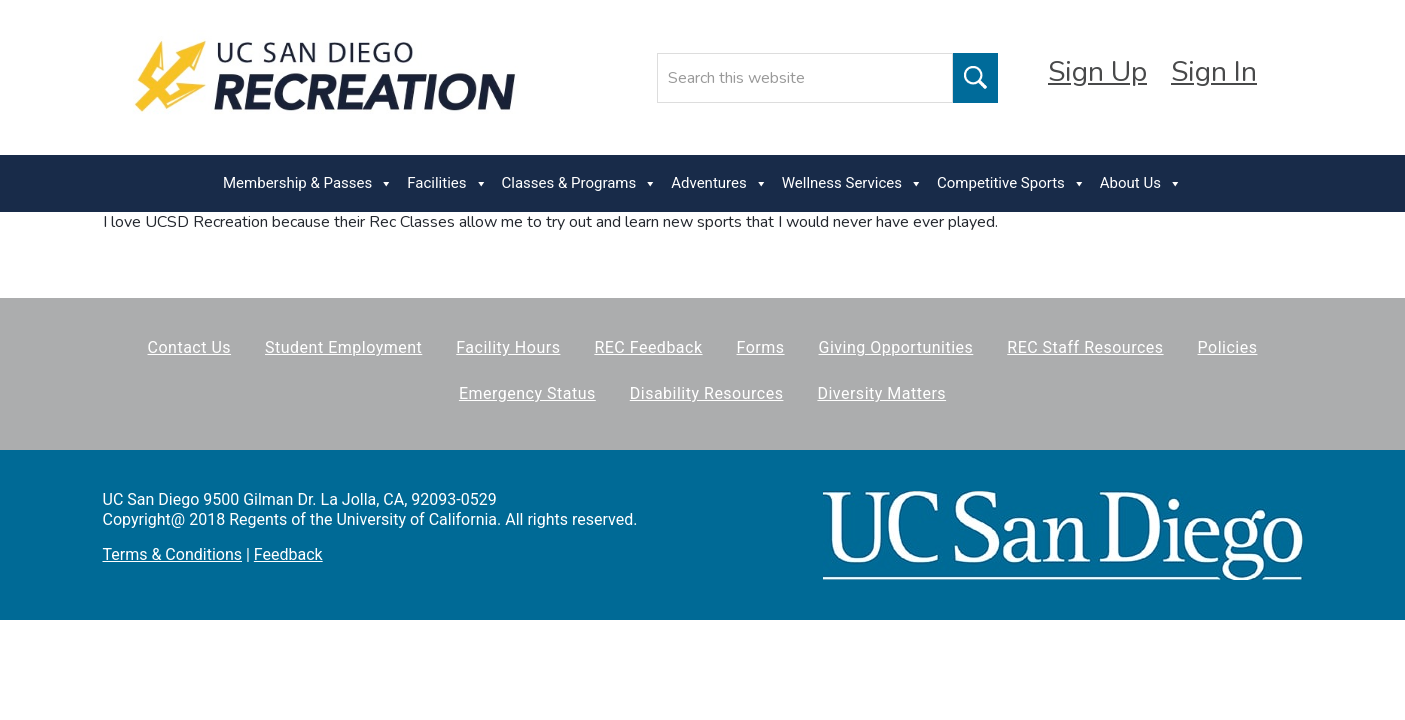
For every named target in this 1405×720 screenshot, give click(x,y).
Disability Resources (707, 393)
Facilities (447, 183)
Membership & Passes (308, 183)
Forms (761, 347)
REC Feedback (648, 347)
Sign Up (1097, 72)
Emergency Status (527, 393)
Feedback (288, 554)
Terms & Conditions (173, 554)
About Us (1141, 183)
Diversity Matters (881, 393)
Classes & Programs (580, 183)
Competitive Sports (1011, 183)
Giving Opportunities (896, 347)
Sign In (1214, 72)
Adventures (719, 183)
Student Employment (343, 347)
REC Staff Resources (1085, 347)
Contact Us (190, 347)
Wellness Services (852, 183)
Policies (1228, 347)
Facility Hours (508, 347)
